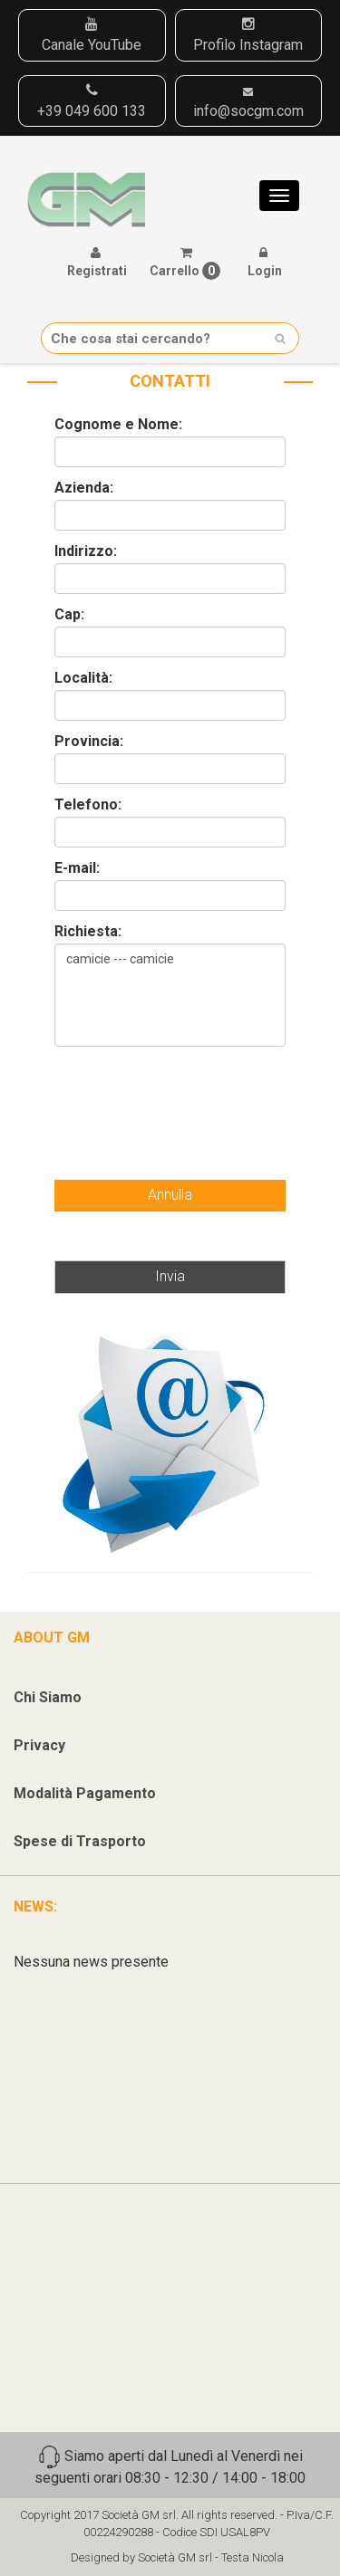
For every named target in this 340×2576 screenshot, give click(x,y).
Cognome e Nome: (118, 424)
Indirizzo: (85, 551)
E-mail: (77, 868)
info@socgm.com (248, 103)
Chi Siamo (48, 1697)
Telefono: (87, 805)
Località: (83, 678)
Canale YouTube (91, 35)
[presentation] (165, 1095)
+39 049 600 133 (91, 101)
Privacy (39, 1745)
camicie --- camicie (170, 995)
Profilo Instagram (248, 35)
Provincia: (88, 741)
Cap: (69, 615)
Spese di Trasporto (80, 1841)
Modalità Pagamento (85, 1793)
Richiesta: (87, 931)
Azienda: (83, 488)
